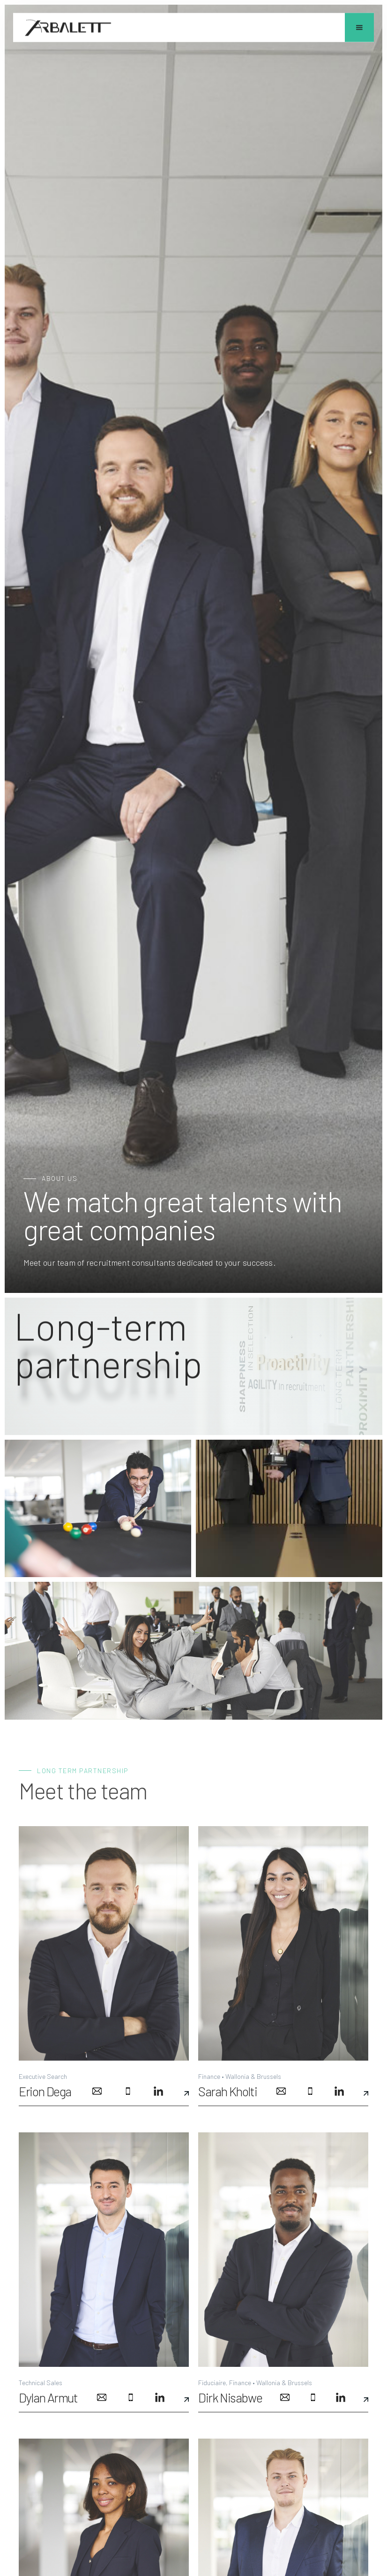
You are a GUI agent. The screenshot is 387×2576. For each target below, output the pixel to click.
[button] (359, 27)
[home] (68, 28)
